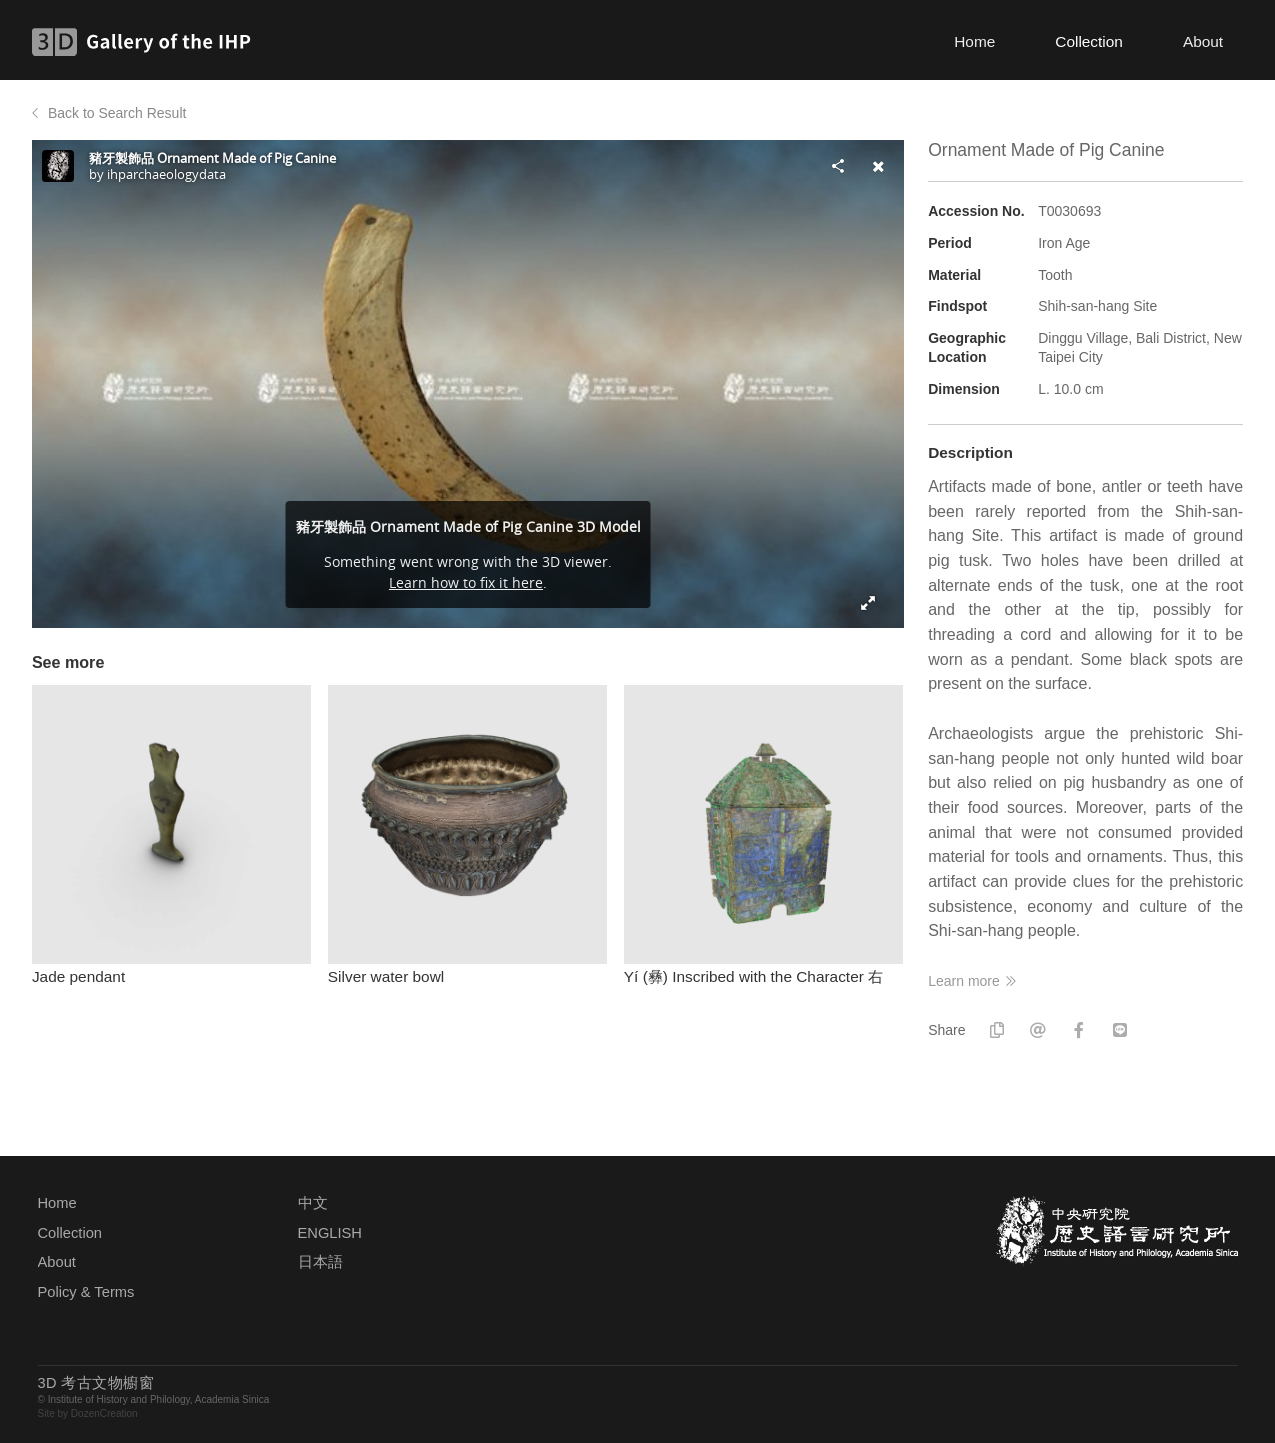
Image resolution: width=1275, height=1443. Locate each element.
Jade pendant (78, 976)
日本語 (320, 1262)
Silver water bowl (386, 976)
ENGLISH (330, 1233)
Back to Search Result (117, 113)
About (1203, 41)
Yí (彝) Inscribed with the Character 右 (753, 976)
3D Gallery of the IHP (147, 42)
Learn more (964, 981)
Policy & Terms (86, 1292)
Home (974, 41)
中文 (313, 1203)
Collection (1089, 41)
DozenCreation (104, 1413)
